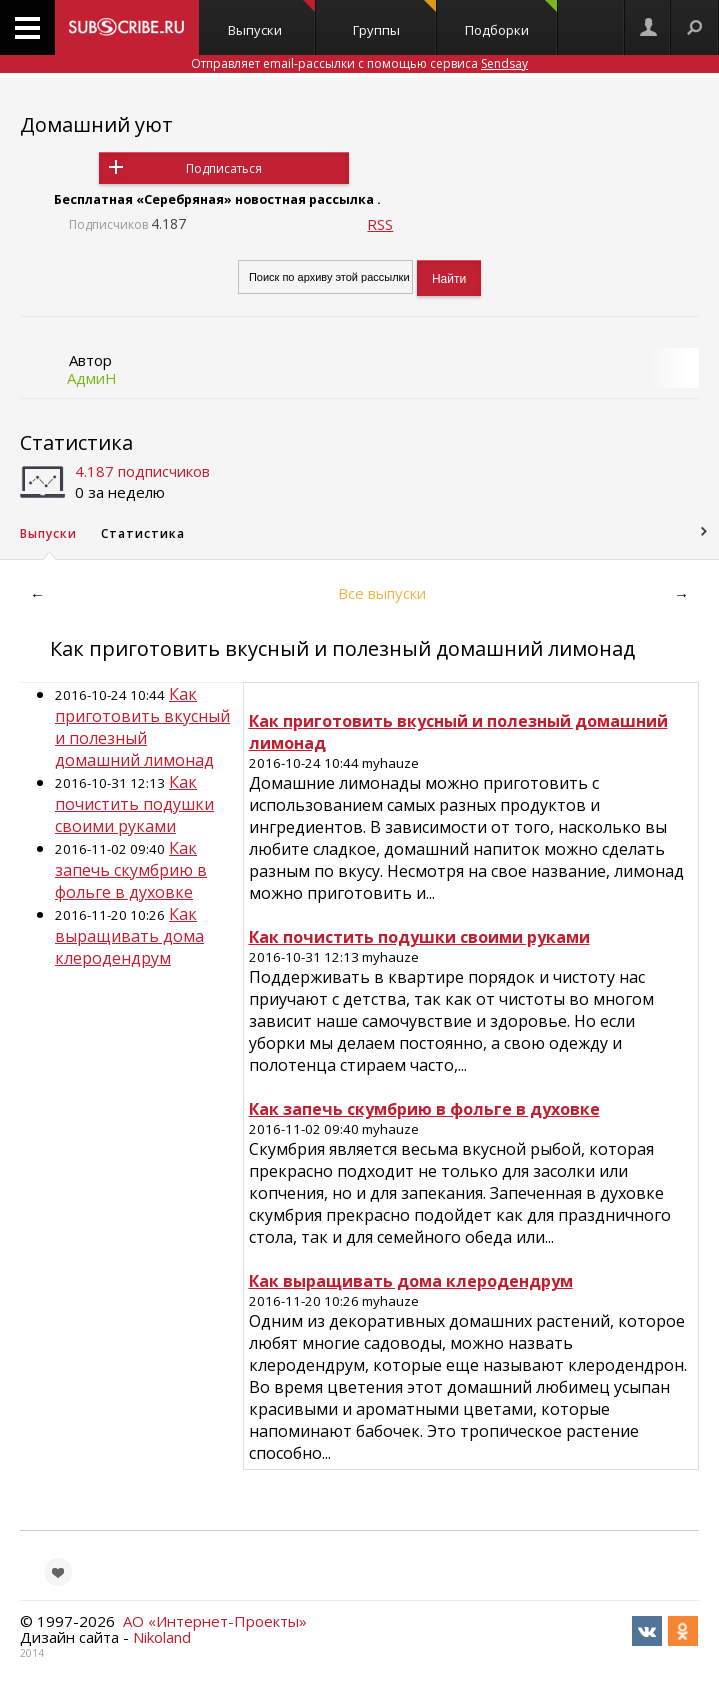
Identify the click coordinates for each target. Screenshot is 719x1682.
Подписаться (224, 168)
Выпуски (271, 19)
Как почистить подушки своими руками (134, 804)
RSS (380, 224)
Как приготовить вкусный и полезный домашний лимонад (142, 727)
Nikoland (162, 1637)
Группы (395, 19)
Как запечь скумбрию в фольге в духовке (131, 870)
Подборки (511, 19)
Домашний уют (96, 124)
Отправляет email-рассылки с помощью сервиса (359, 63)
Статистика (76, 442)
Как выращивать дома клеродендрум (129, 936)
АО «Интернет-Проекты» (215, 1621)
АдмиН (92, 378)
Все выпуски (382, 593)
